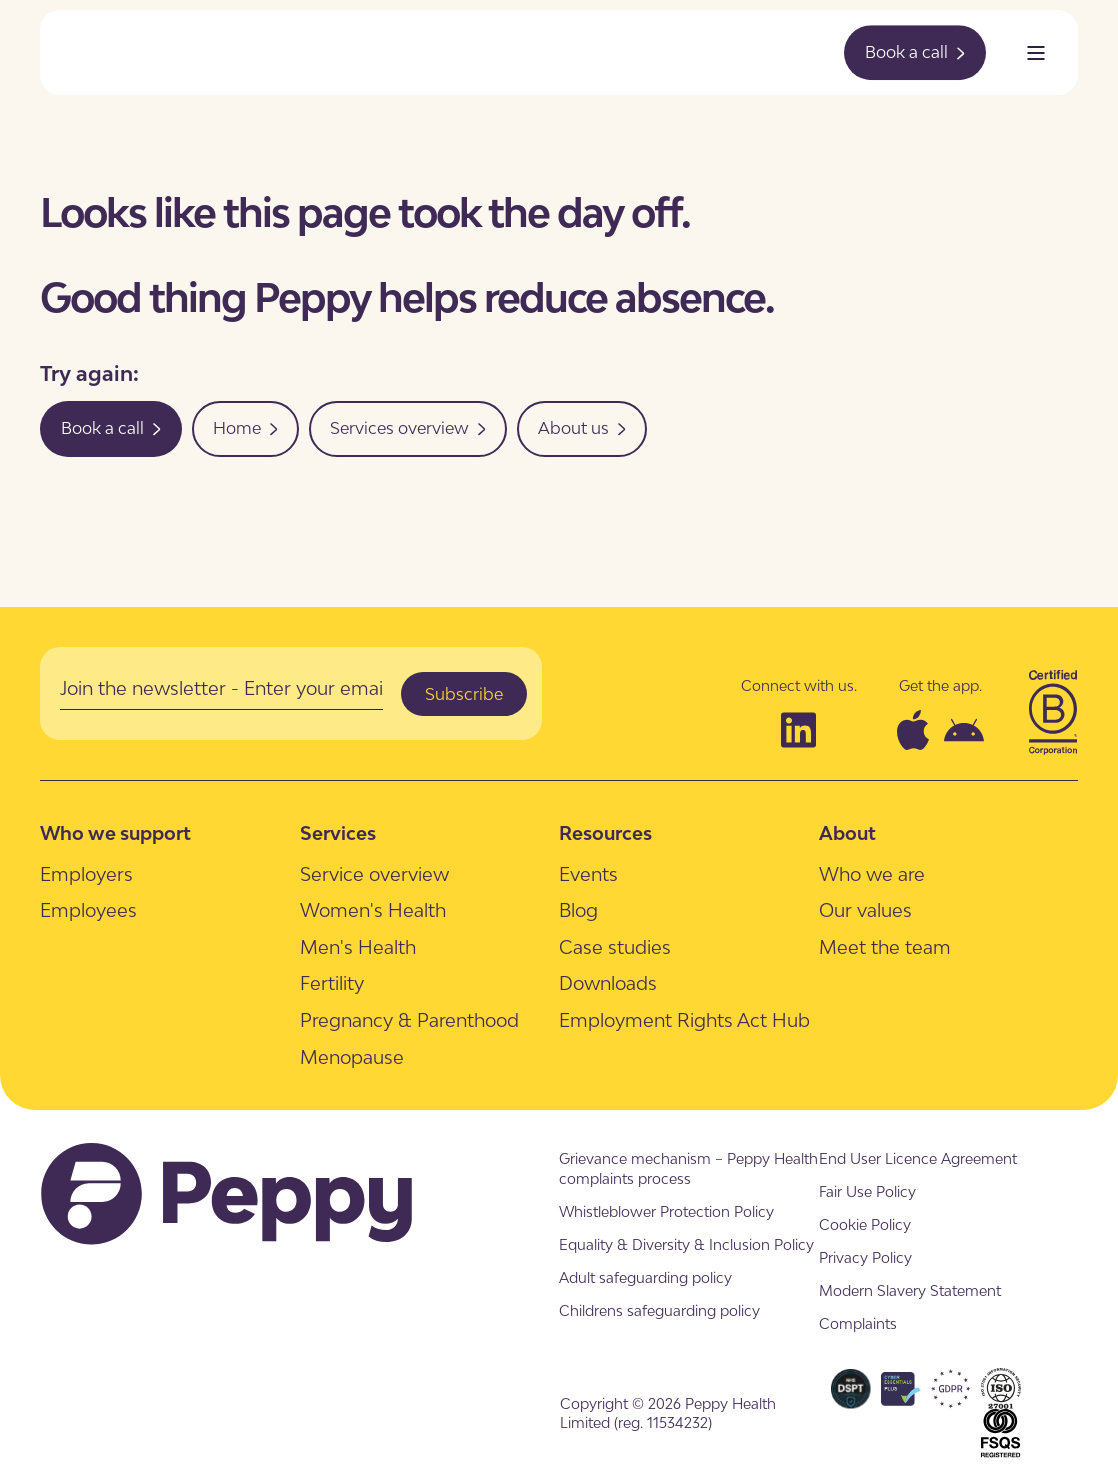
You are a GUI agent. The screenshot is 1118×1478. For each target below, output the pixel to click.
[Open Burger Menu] (1036, 53)
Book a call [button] (915, 52)
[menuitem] (86, 873)
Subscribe (464, 694)
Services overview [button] (408, 428)
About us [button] (582, 428)
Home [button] (245, 428)
